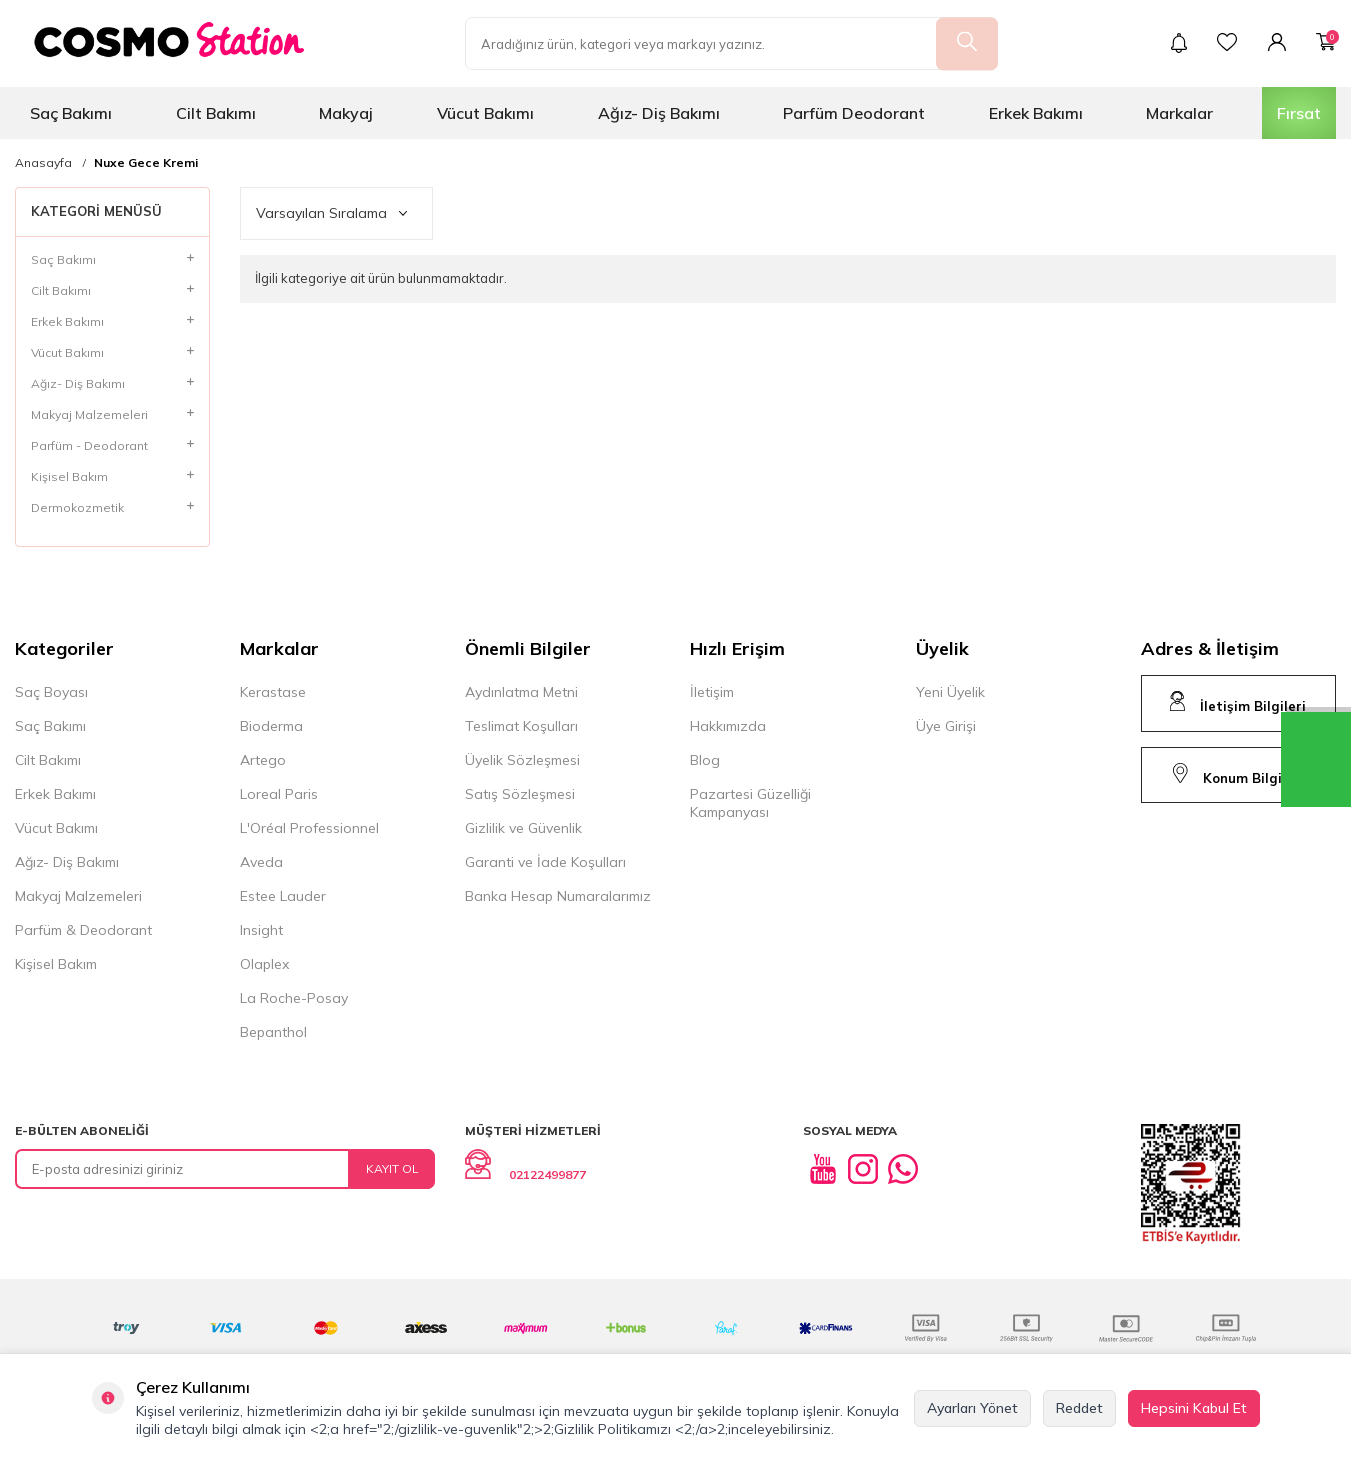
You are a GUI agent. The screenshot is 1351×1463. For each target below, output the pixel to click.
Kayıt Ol (392, 1168)
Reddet (1079, 1408)
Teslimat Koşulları (521, 726)
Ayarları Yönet (972, 1408)
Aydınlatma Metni (521, 692)
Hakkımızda (728, 726)
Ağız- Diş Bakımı (659, 113)
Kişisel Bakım (56, 964)
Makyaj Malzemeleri (78, 896)
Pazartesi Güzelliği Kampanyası (750, 803)
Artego (263, 760)
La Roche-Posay (294, 998)
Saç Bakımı (71, 113)
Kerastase (273, 692)
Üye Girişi (946, 726)
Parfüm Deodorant (854, 113)
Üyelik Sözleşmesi (522, 760)
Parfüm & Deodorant (83, 930)
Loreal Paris (279, 794)
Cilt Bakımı (216, 113)
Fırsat (1299, 113)
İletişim (712, 692)
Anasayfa (43, 163)
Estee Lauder (283, 896)
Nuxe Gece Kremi (146, 163)
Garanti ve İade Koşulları (545, 862)
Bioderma (271, 726)
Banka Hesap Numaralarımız (558, 896)
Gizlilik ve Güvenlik (523, 828)
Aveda (261, 862)
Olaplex (264, 964)
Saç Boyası (51, 692)
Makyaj (346, 113)
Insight (261, 930)
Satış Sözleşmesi (520, 794)
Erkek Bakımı (1036, 113)
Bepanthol (273, 1032)
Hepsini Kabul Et (1194, 1408)
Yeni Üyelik (950, 692)
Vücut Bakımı (485, 113)
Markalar (1179, 113)
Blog (705, 760)
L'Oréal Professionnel (309, 828)
